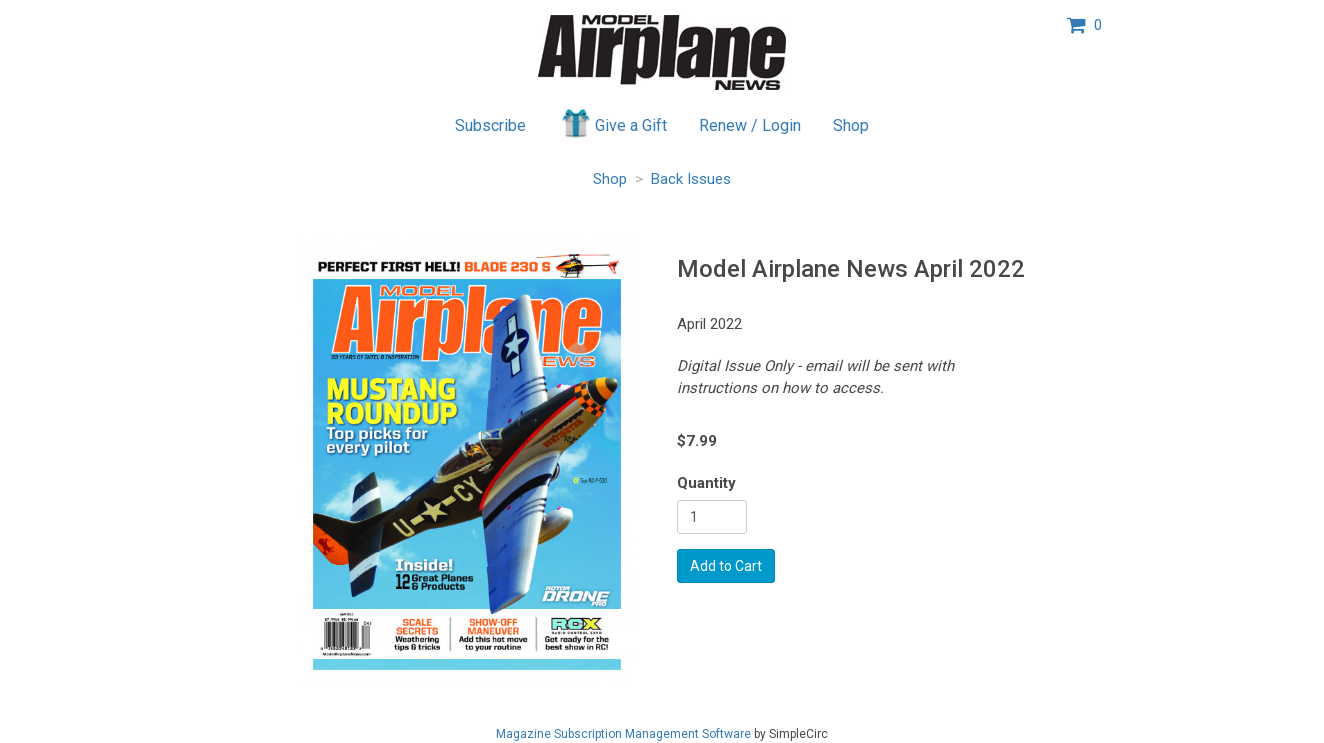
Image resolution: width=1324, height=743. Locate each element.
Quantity (706, 483)
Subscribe (490, 125)
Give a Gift (612, 123)
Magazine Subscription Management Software (623, 734)
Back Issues (691, 179)
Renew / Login (750, 125)
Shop (851, 125)
